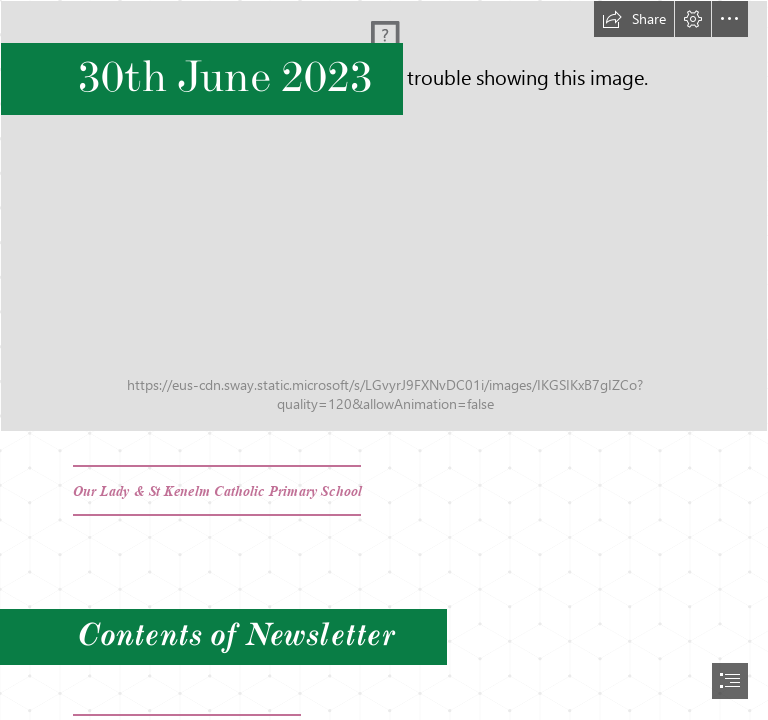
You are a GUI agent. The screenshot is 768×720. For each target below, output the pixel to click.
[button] (634, 19)
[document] (384, 360)
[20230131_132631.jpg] (384, 216)
